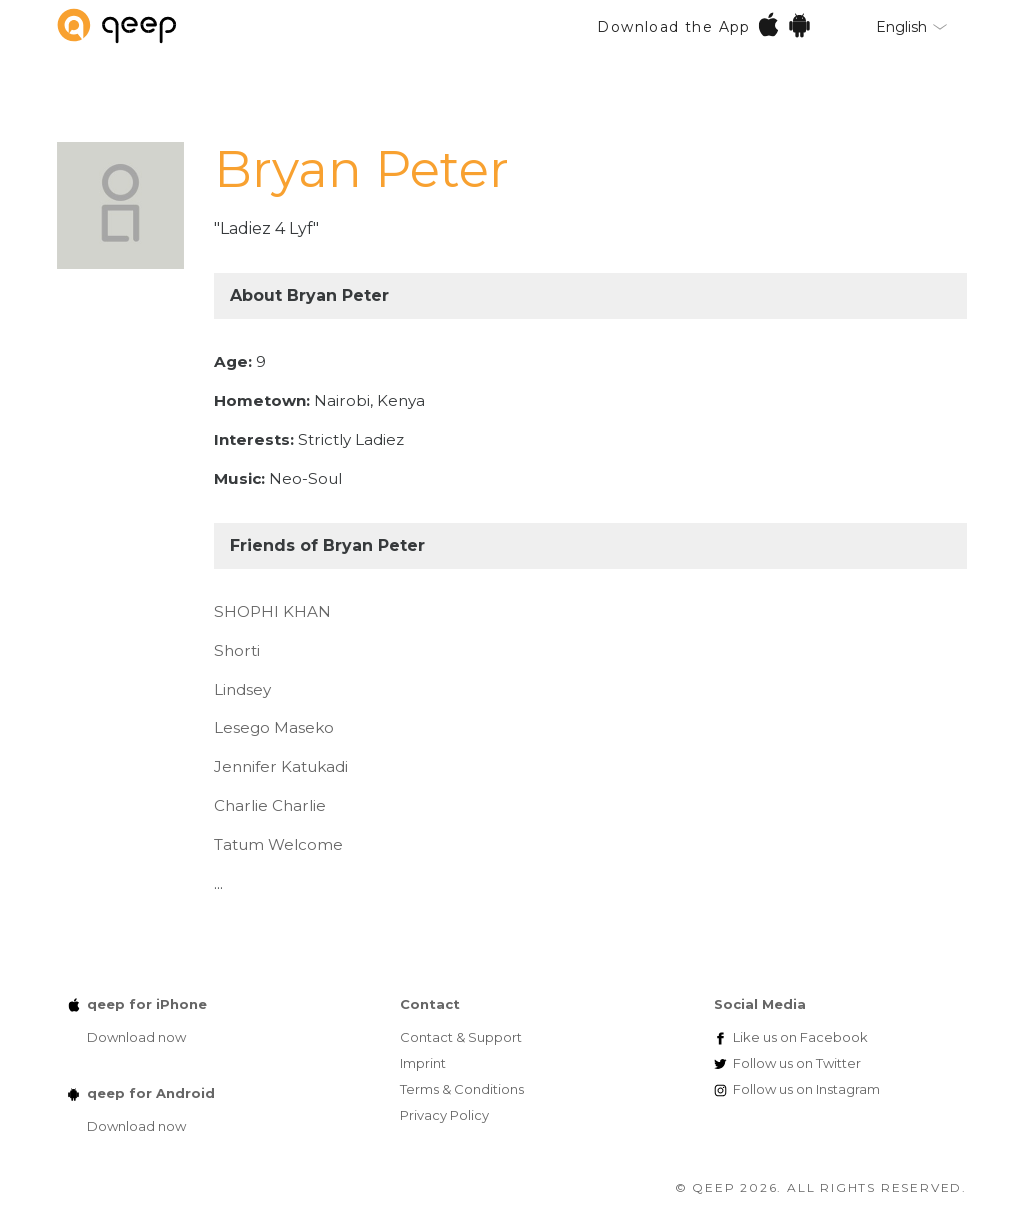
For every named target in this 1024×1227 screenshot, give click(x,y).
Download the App (704, 24)
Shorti (237, 650)
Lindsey (242, 689)
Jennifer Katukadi (281, 766)
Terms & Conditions (462, 1089)
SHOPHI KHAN (272, 611)
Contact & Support (461, 1037)
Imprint (423, 1063)
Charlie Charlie (270, 805)
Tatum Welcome (278, 844)
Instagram (806, 1089)
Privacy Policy (444, 1115)
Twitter (797, 1063)
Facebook (800, 1037)
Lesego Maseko (274, 727)
